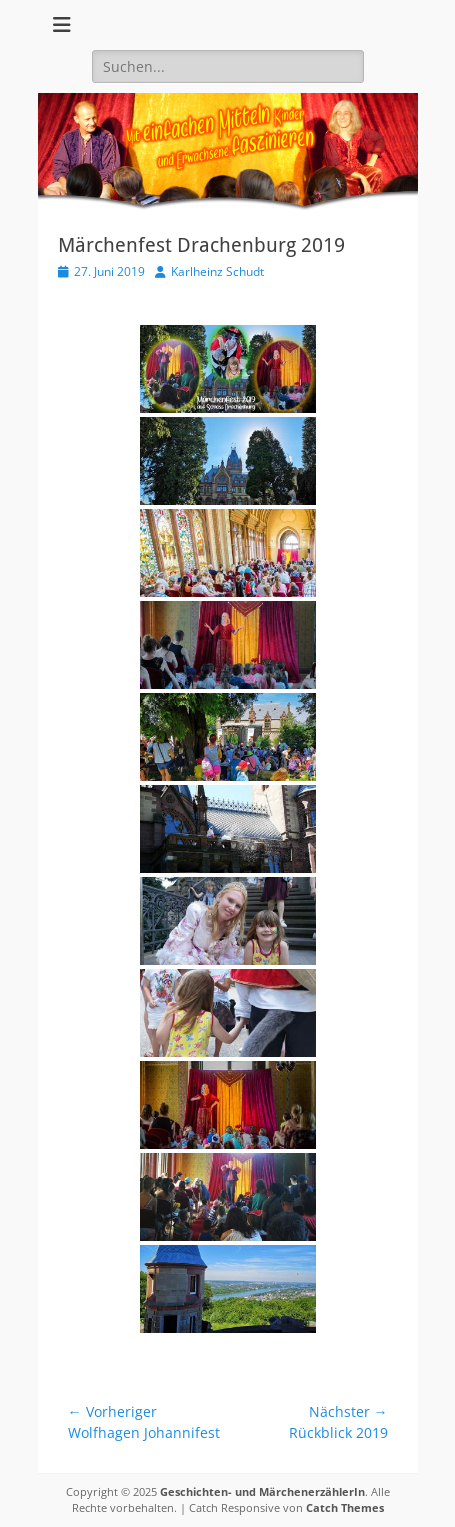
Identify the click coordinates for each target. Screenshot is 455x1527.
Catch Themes (345, 1507)
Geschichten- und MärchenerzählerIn (262, 1491)
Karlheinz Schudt (217, 271)
